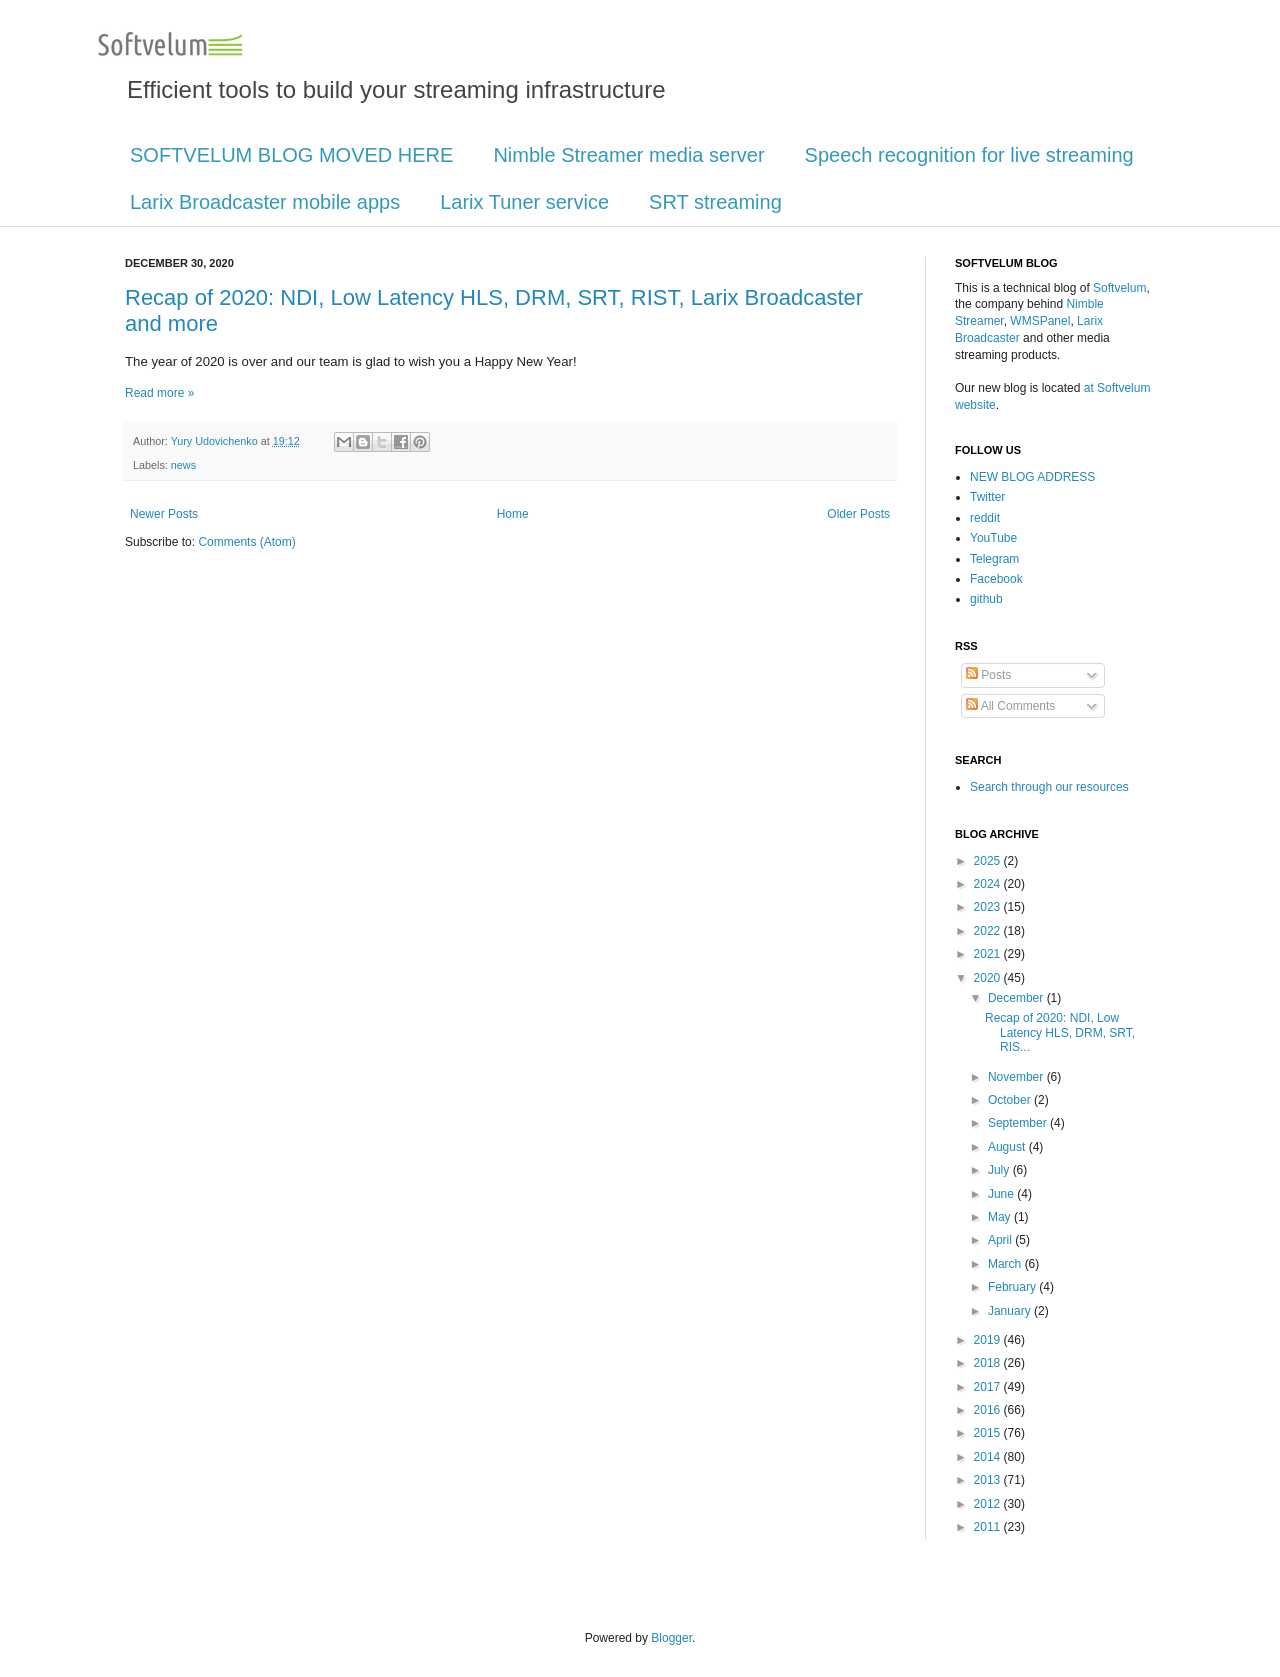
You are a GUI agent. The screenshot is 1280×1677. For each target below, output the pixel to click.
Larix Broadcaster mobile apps (265, 202)
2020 (989, 978)
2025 (989, 861)
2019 (989, 1340)
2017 (989, 1387)
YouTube (993, 538)
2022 (989, 931)
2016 (989, 1410)
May (1001, 1217)
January (1011, 1311)
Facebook (996, 579)
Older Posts (858, 514)
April (1001, 1240)
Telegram (994, 559)
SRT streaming (715, 202)
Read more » (159, 393)
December (1017, 998)
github (986, 599)
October (1011, 1100)
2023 (989, 907)
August (1008, 1147)
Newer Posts (164, 514)
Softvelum (1119, 288)
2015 (989, 1433)
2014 (989, 1457)
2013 (989, 1480)
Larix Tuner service (524, 202)
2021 (989, 954)
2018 (989, 1363)
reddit (985, 518)
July (1000, 1170)
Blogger (671, 1638)
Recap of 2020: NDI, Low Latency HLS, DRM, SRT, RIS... (1060, 1032)
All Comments (1010, 706)
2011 (989, 1527)
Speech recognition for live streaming (969, 155)
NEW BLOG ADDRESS (1032, 477)
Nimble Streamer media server (628, 155)
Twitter (987, 497)
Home (513, 514)
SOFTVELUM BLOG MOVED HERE (291, 155)
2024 (989, 884)
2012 (989, 1504)
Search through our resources (1049, 787)
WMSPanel (1040, 321)
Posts (988, 675)
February (1013, 1287)
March (1006, 1264)
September (1019, 1123)
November (1017, 1077)
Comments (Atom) (246, 542)
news (183, 465)
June (1002, 1194)
